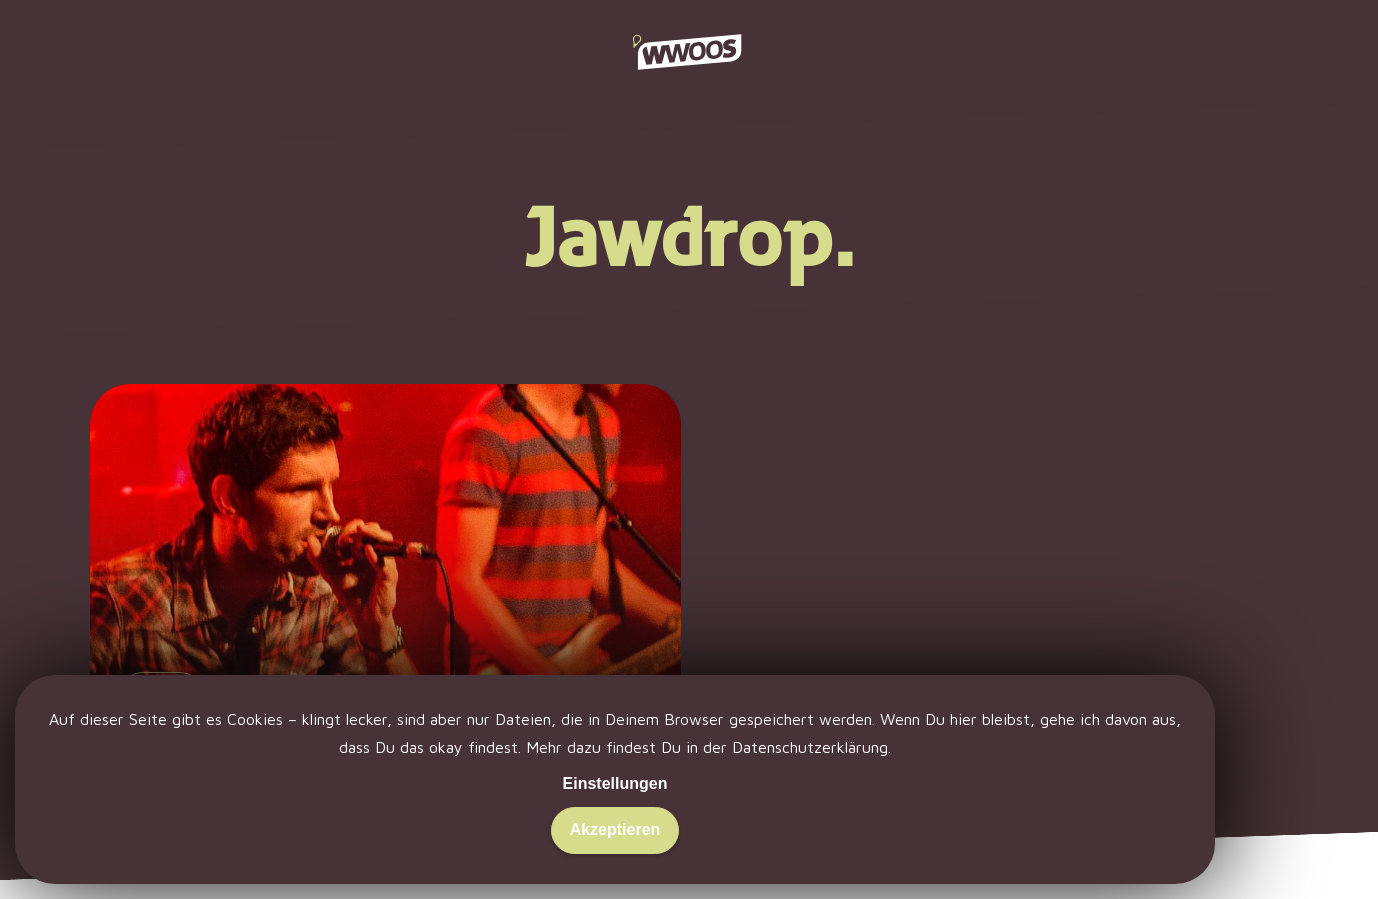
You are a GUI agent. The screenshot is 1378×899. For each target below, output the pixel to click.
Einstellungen (615, 783)
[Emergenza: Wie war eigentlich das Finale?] (385, 609)
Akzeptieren (615, 829)
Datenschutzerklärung (810, 747)
